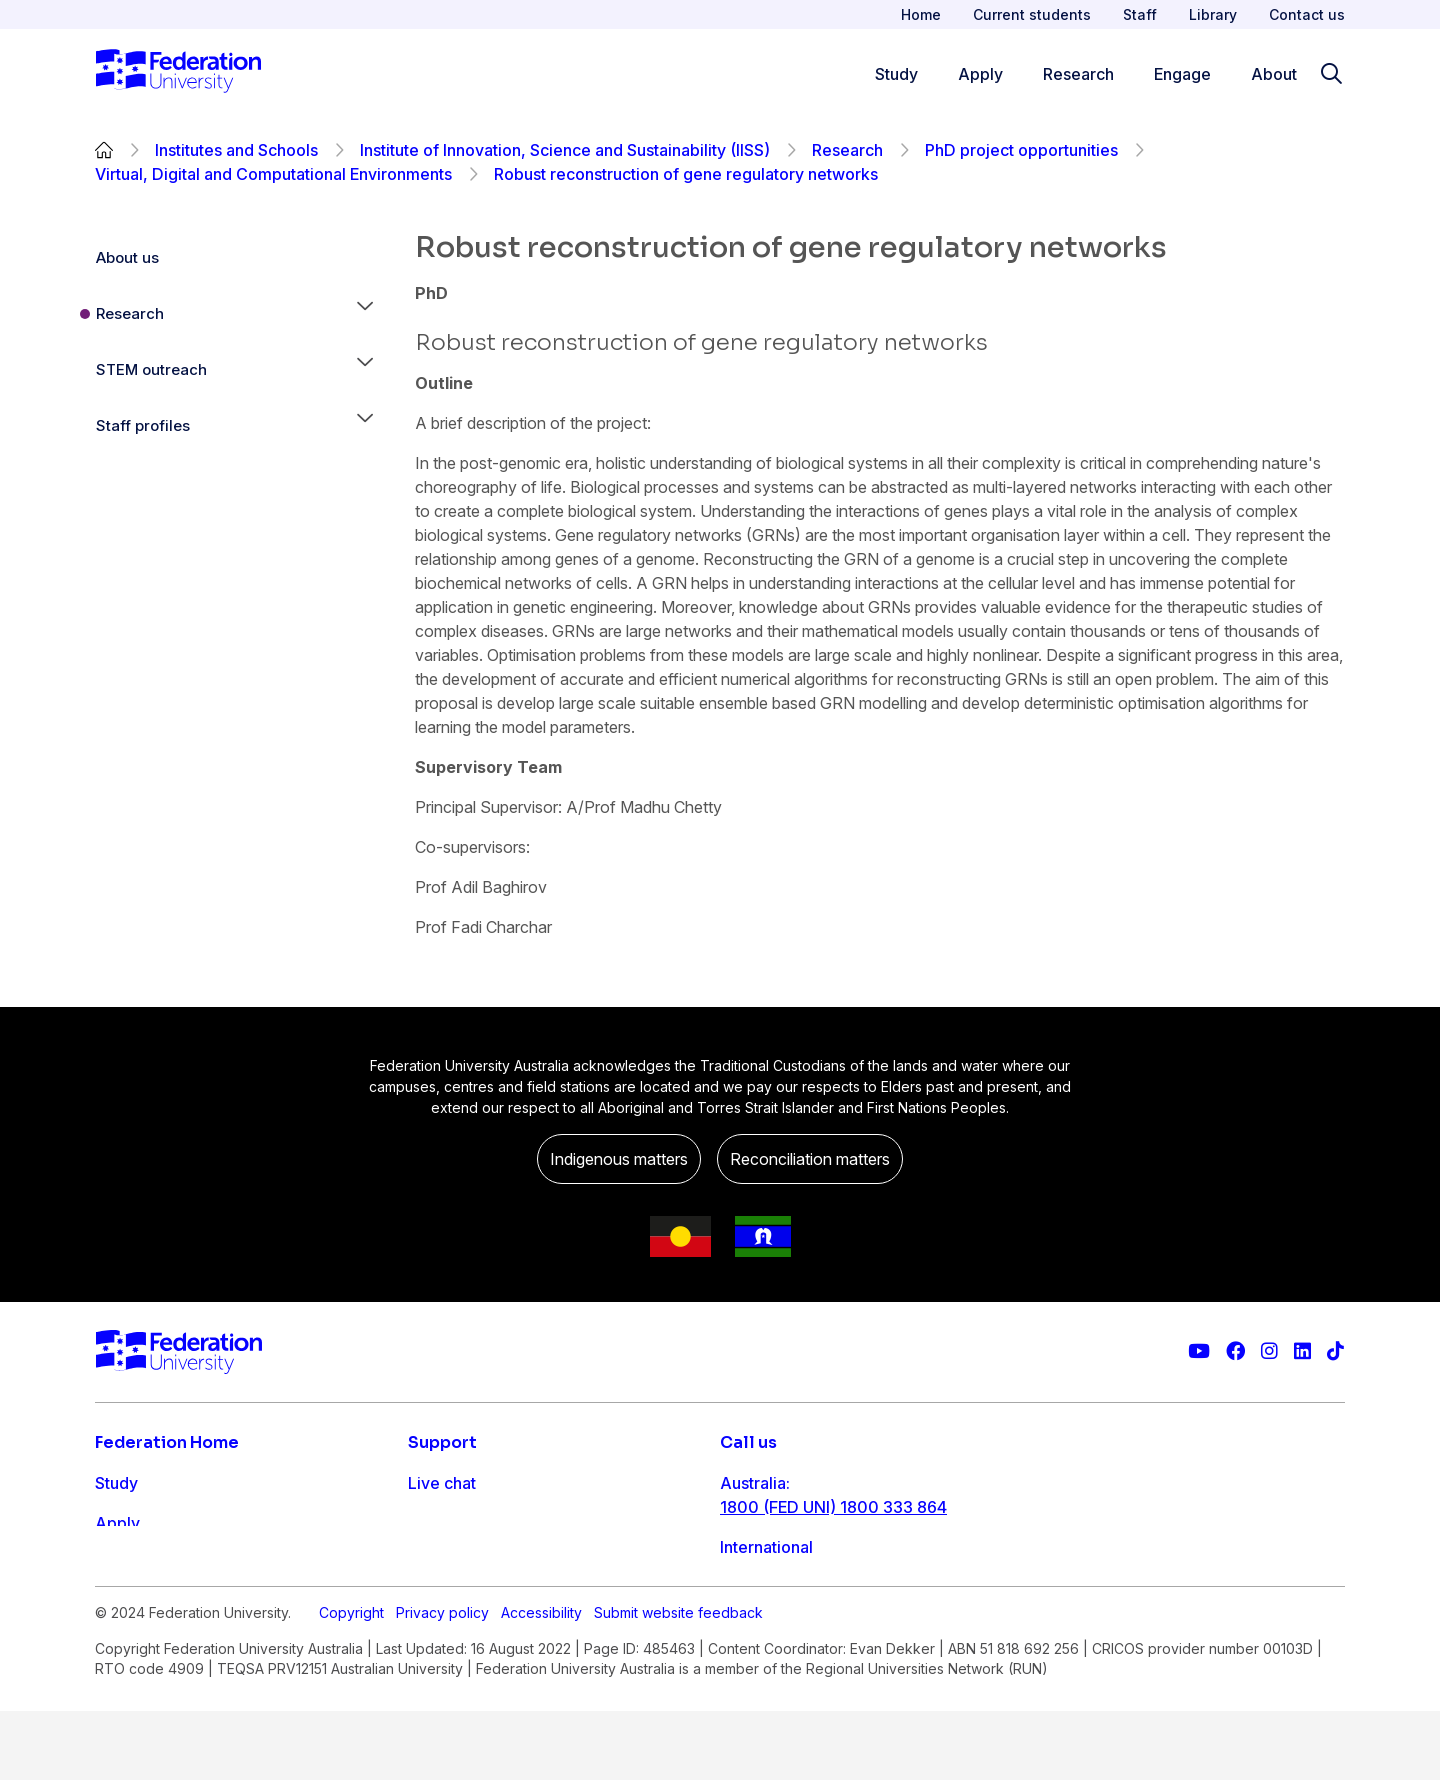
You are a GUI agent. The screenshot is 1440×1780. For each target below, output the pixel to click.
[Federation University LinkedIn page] (1302, 1351)
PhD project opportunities (1021, 150)
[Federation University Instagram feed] (1269, 1351)
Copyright (351, 1709)
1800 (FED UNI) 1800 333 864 (833, 1507)
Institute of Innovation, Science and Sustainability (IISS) (565, 150)
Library (1213, 14)
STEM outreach (151, 369)
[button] (365, 314)
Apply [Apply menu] (980, 74)
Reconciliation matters (810, 1159)
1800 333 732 (773, 1635)
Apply (117, 1523)
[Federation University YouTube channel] (1199, 1351)
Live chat (442, 1483)
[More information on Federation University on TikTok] (1335, 1351)
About (118, 1643)
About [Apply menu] (1274, 74)
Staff (1140, 14)
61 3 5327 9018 (778, 1571)
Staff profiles (143, 425)
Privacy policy (442, 1709)
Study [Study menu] (896, 74)
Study (116, 1483)
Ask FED (439, 1563)
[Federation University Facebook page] (1235, 1351)
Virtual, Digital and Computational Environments (273, 174)
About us (127, 257)
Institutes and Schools (236, 150)
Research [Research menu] (1078, 74)
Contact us (1307, 14)
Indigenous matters (619, 1159)
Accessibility (541, 1709)
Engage (123, 1603)
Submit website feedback (678, 1709)
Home (921, 14)
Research (847, 150)
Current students (1032, 14)
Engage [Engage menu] (1182, 74)
